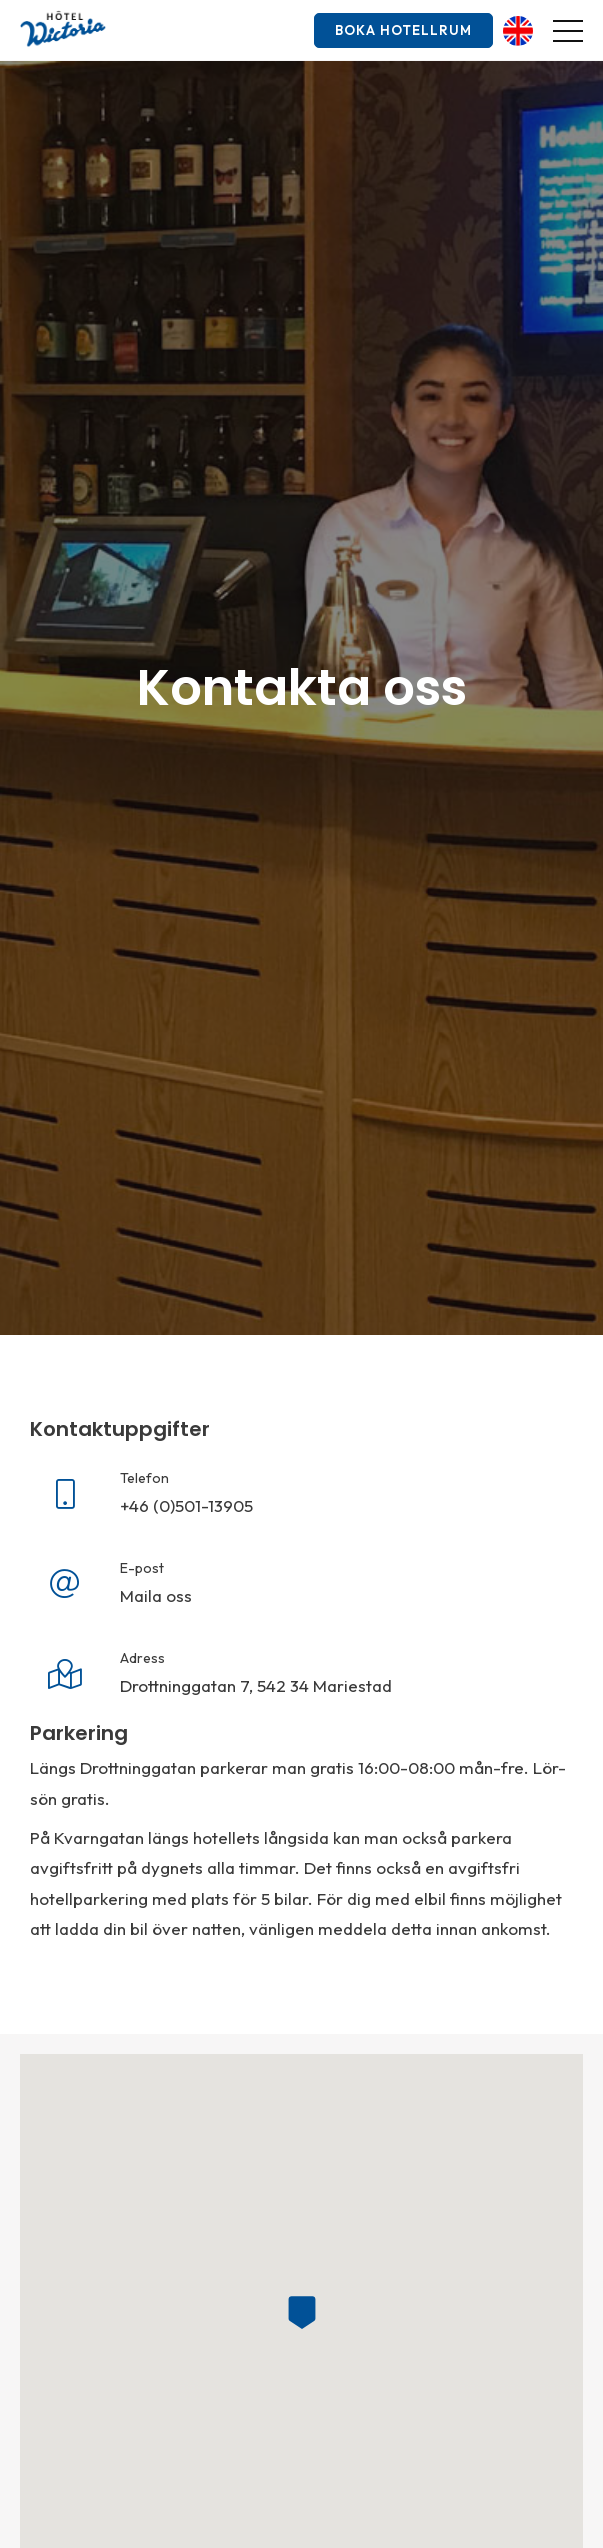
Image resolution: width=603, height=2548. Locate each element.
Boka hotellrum (403, 30)
